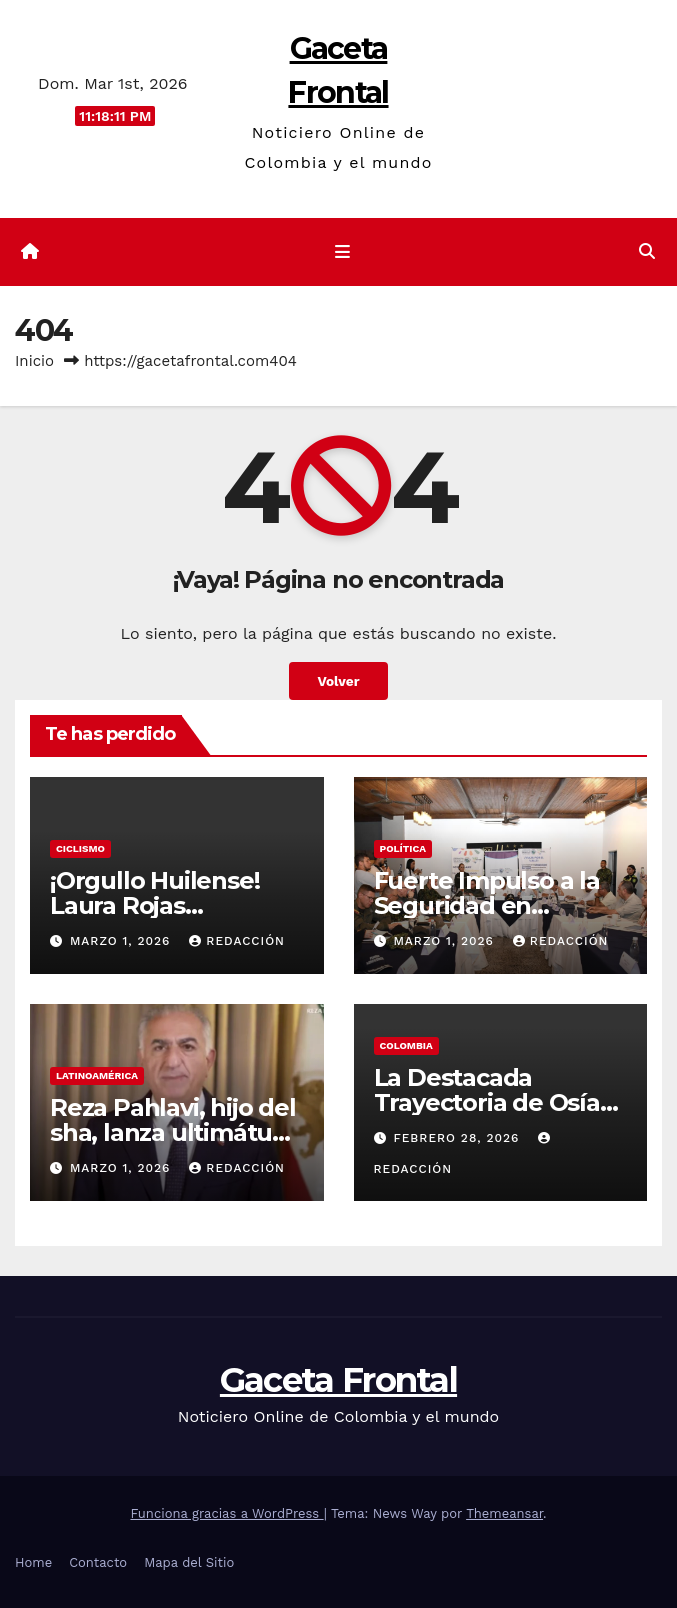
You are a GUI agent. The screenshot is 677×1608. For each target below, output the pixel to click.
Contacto (98, 1562)
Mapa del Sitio (189, 1562)
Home (33, 1562)
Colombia (406, 1045)
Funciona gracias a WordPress (226, 1513)
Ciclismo (80, 848)
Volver (338, 681)
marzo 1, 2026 (122, 941)
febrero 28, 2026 (458, 1138)
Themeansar (504, 1513)
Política (403, 848)
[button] (647, 251)
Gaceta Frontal (338, 1380)
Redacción (237, 941)
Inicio (34, 361)
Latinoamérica (97, 1075)
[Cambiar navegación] (341, 252)
